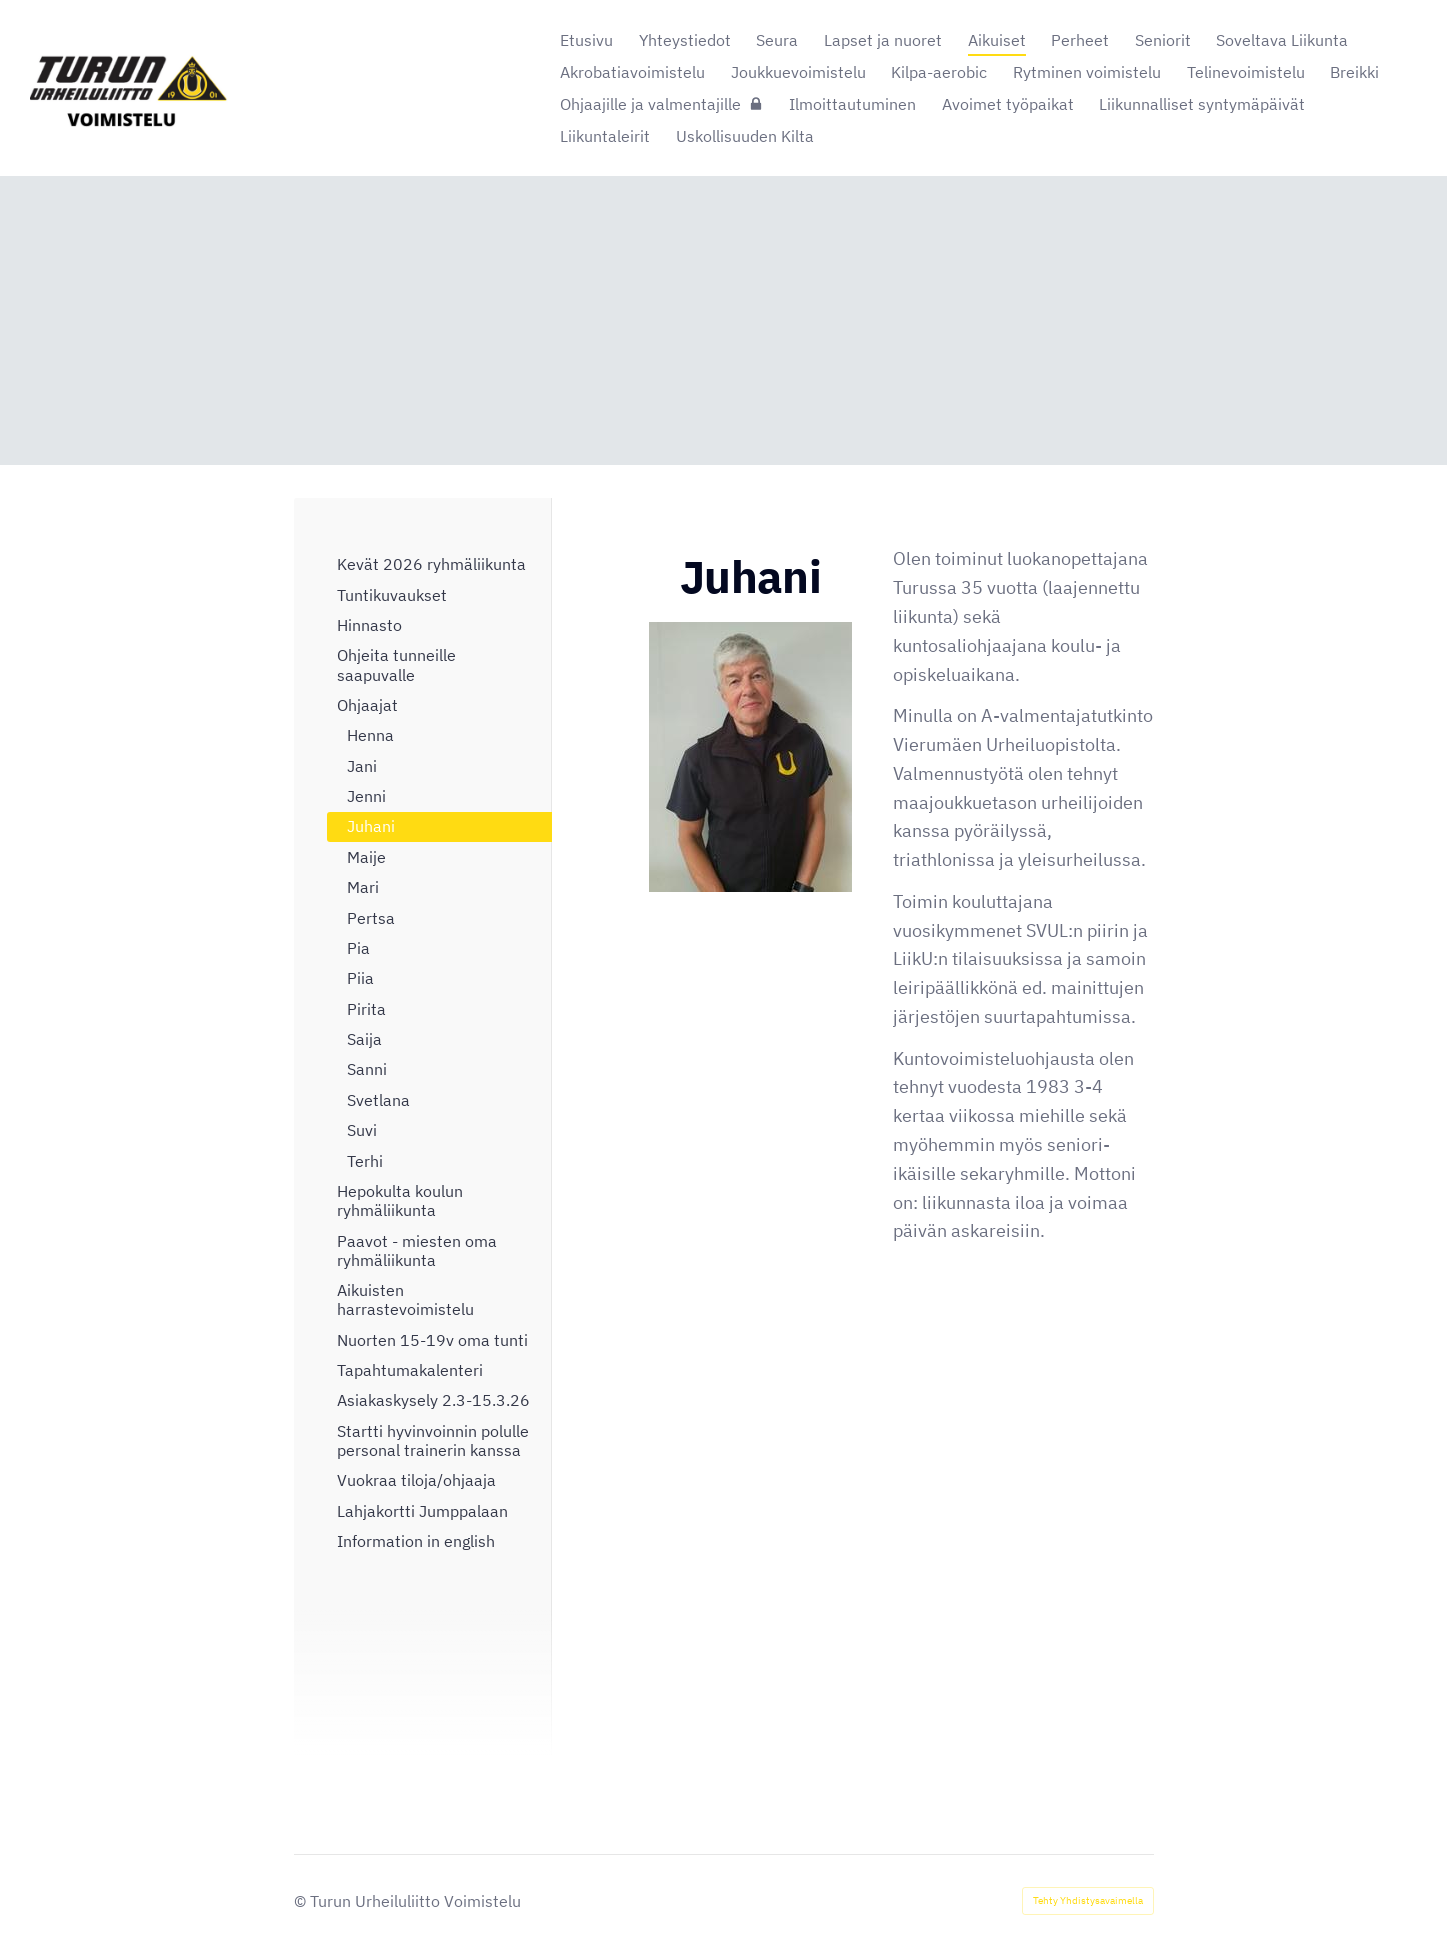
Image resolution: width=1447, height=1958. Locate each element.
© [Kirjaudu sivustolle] (302, 1901)
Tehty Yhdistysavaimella (1088, 1900)
